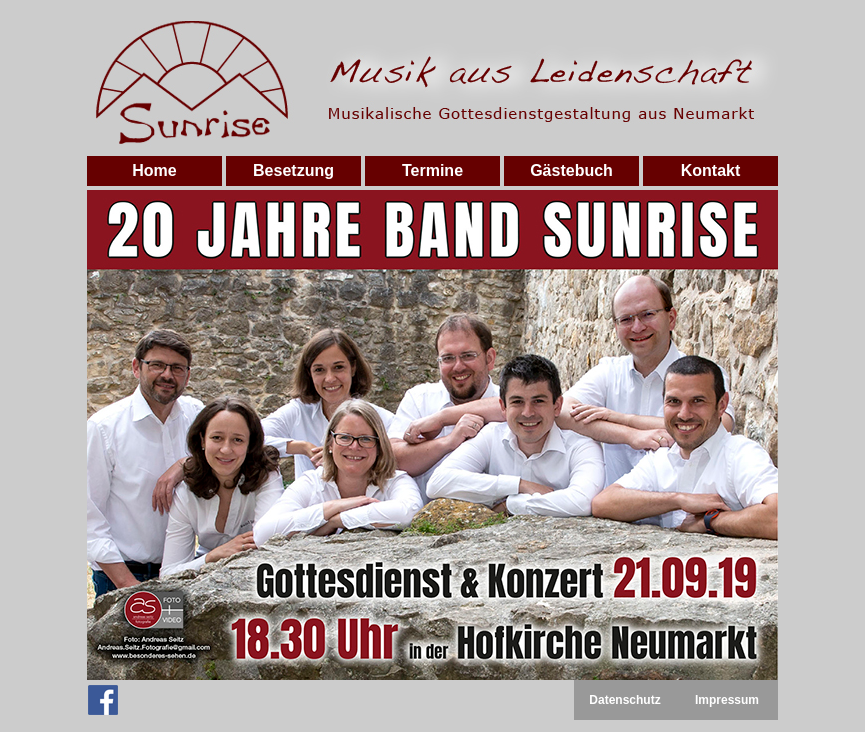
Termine (432, 170)
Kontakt (711, 170)
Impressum (727, 700)
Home (154, 170)
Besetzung (293, 170)
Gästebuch (571, 170)
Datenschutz (624, 700)
